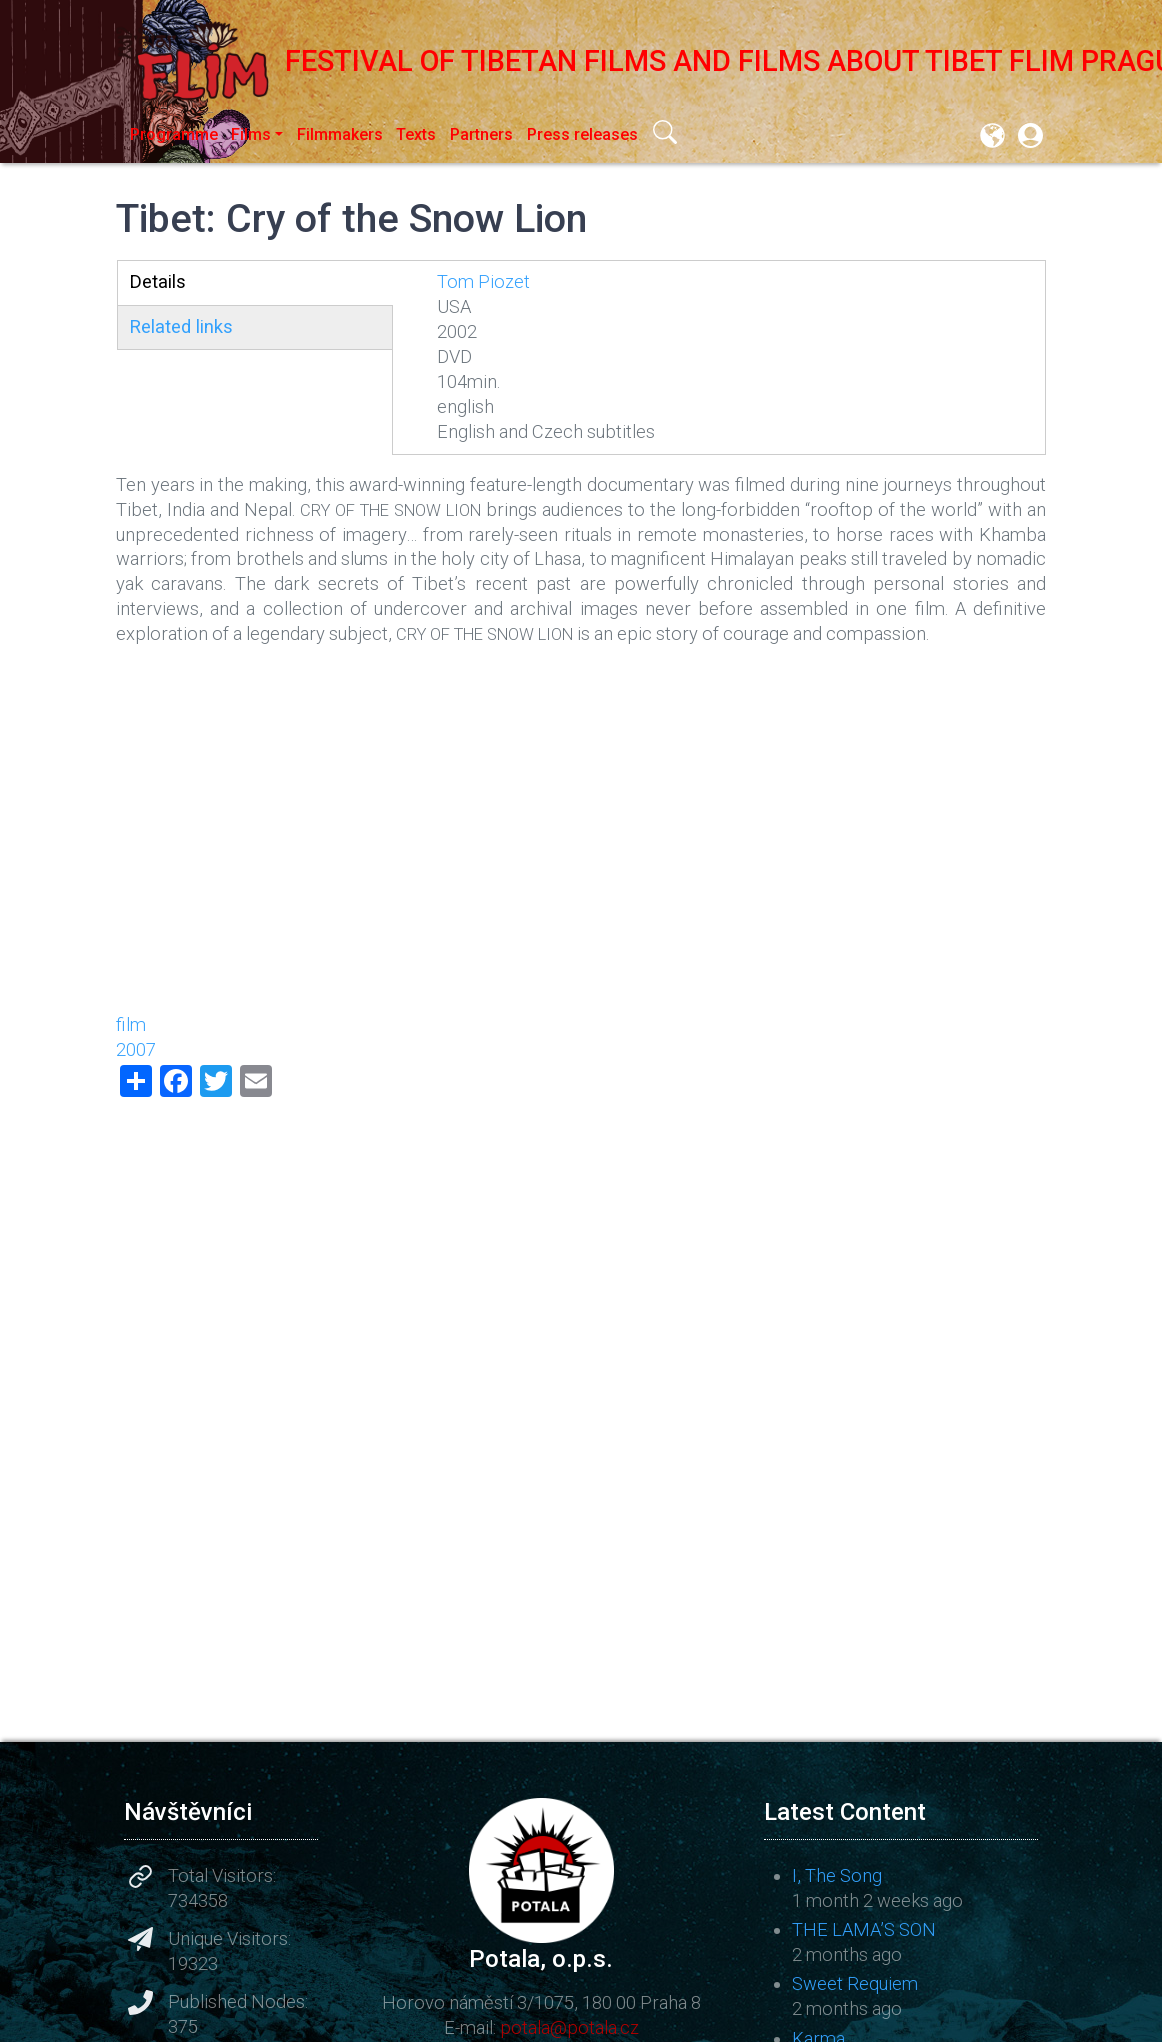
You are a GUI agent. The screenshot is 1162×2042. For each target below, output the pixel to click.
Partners (481, 134)
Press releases (582, 134)
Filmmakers (340, 134)
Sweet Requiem (855, 1983)
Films (251, 134)
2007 (136, 1049)
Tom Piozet (483, 281)
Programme (174, 134)
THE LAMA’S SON (864, 1929)
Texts (416, 134)
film (131, 1024)
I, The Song (837, 1875)
